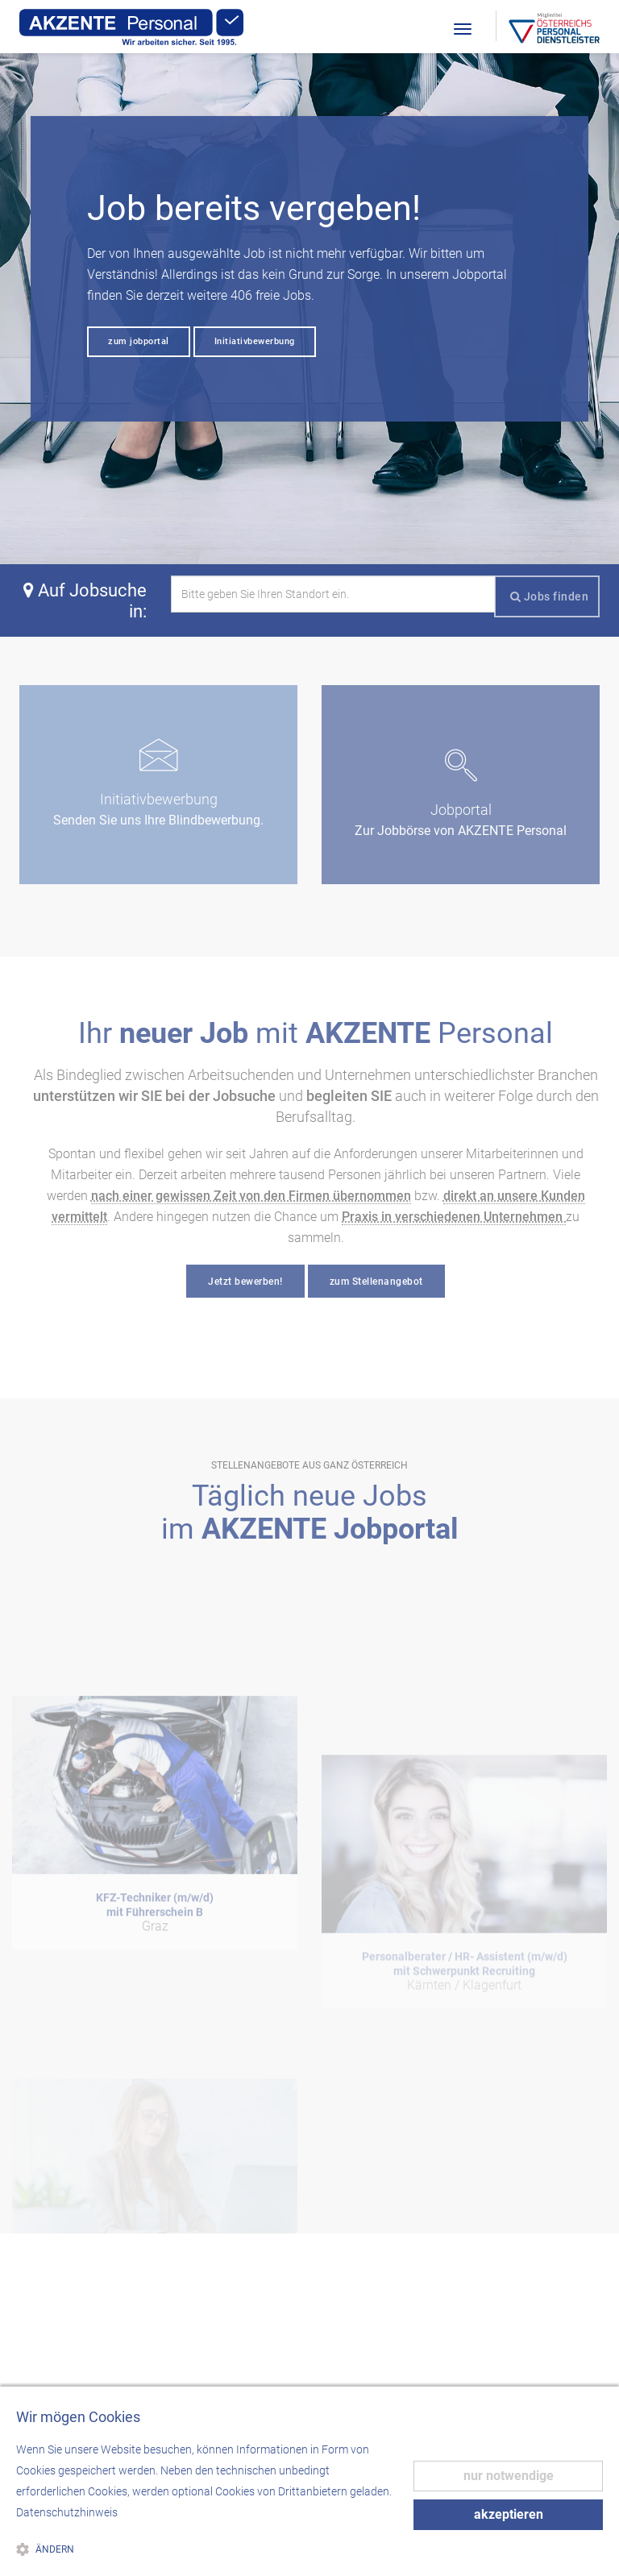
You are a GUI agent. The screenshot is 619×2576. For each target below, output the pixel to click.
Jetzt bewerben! (245, 1281)
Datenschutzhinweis (67, 2512)
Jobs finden (549, 596)
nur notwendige (508, 2475)
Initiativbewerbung (254, 341)
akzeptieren (508, 2514)
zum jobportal (138, 341)
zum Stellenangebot (376, 1281)
